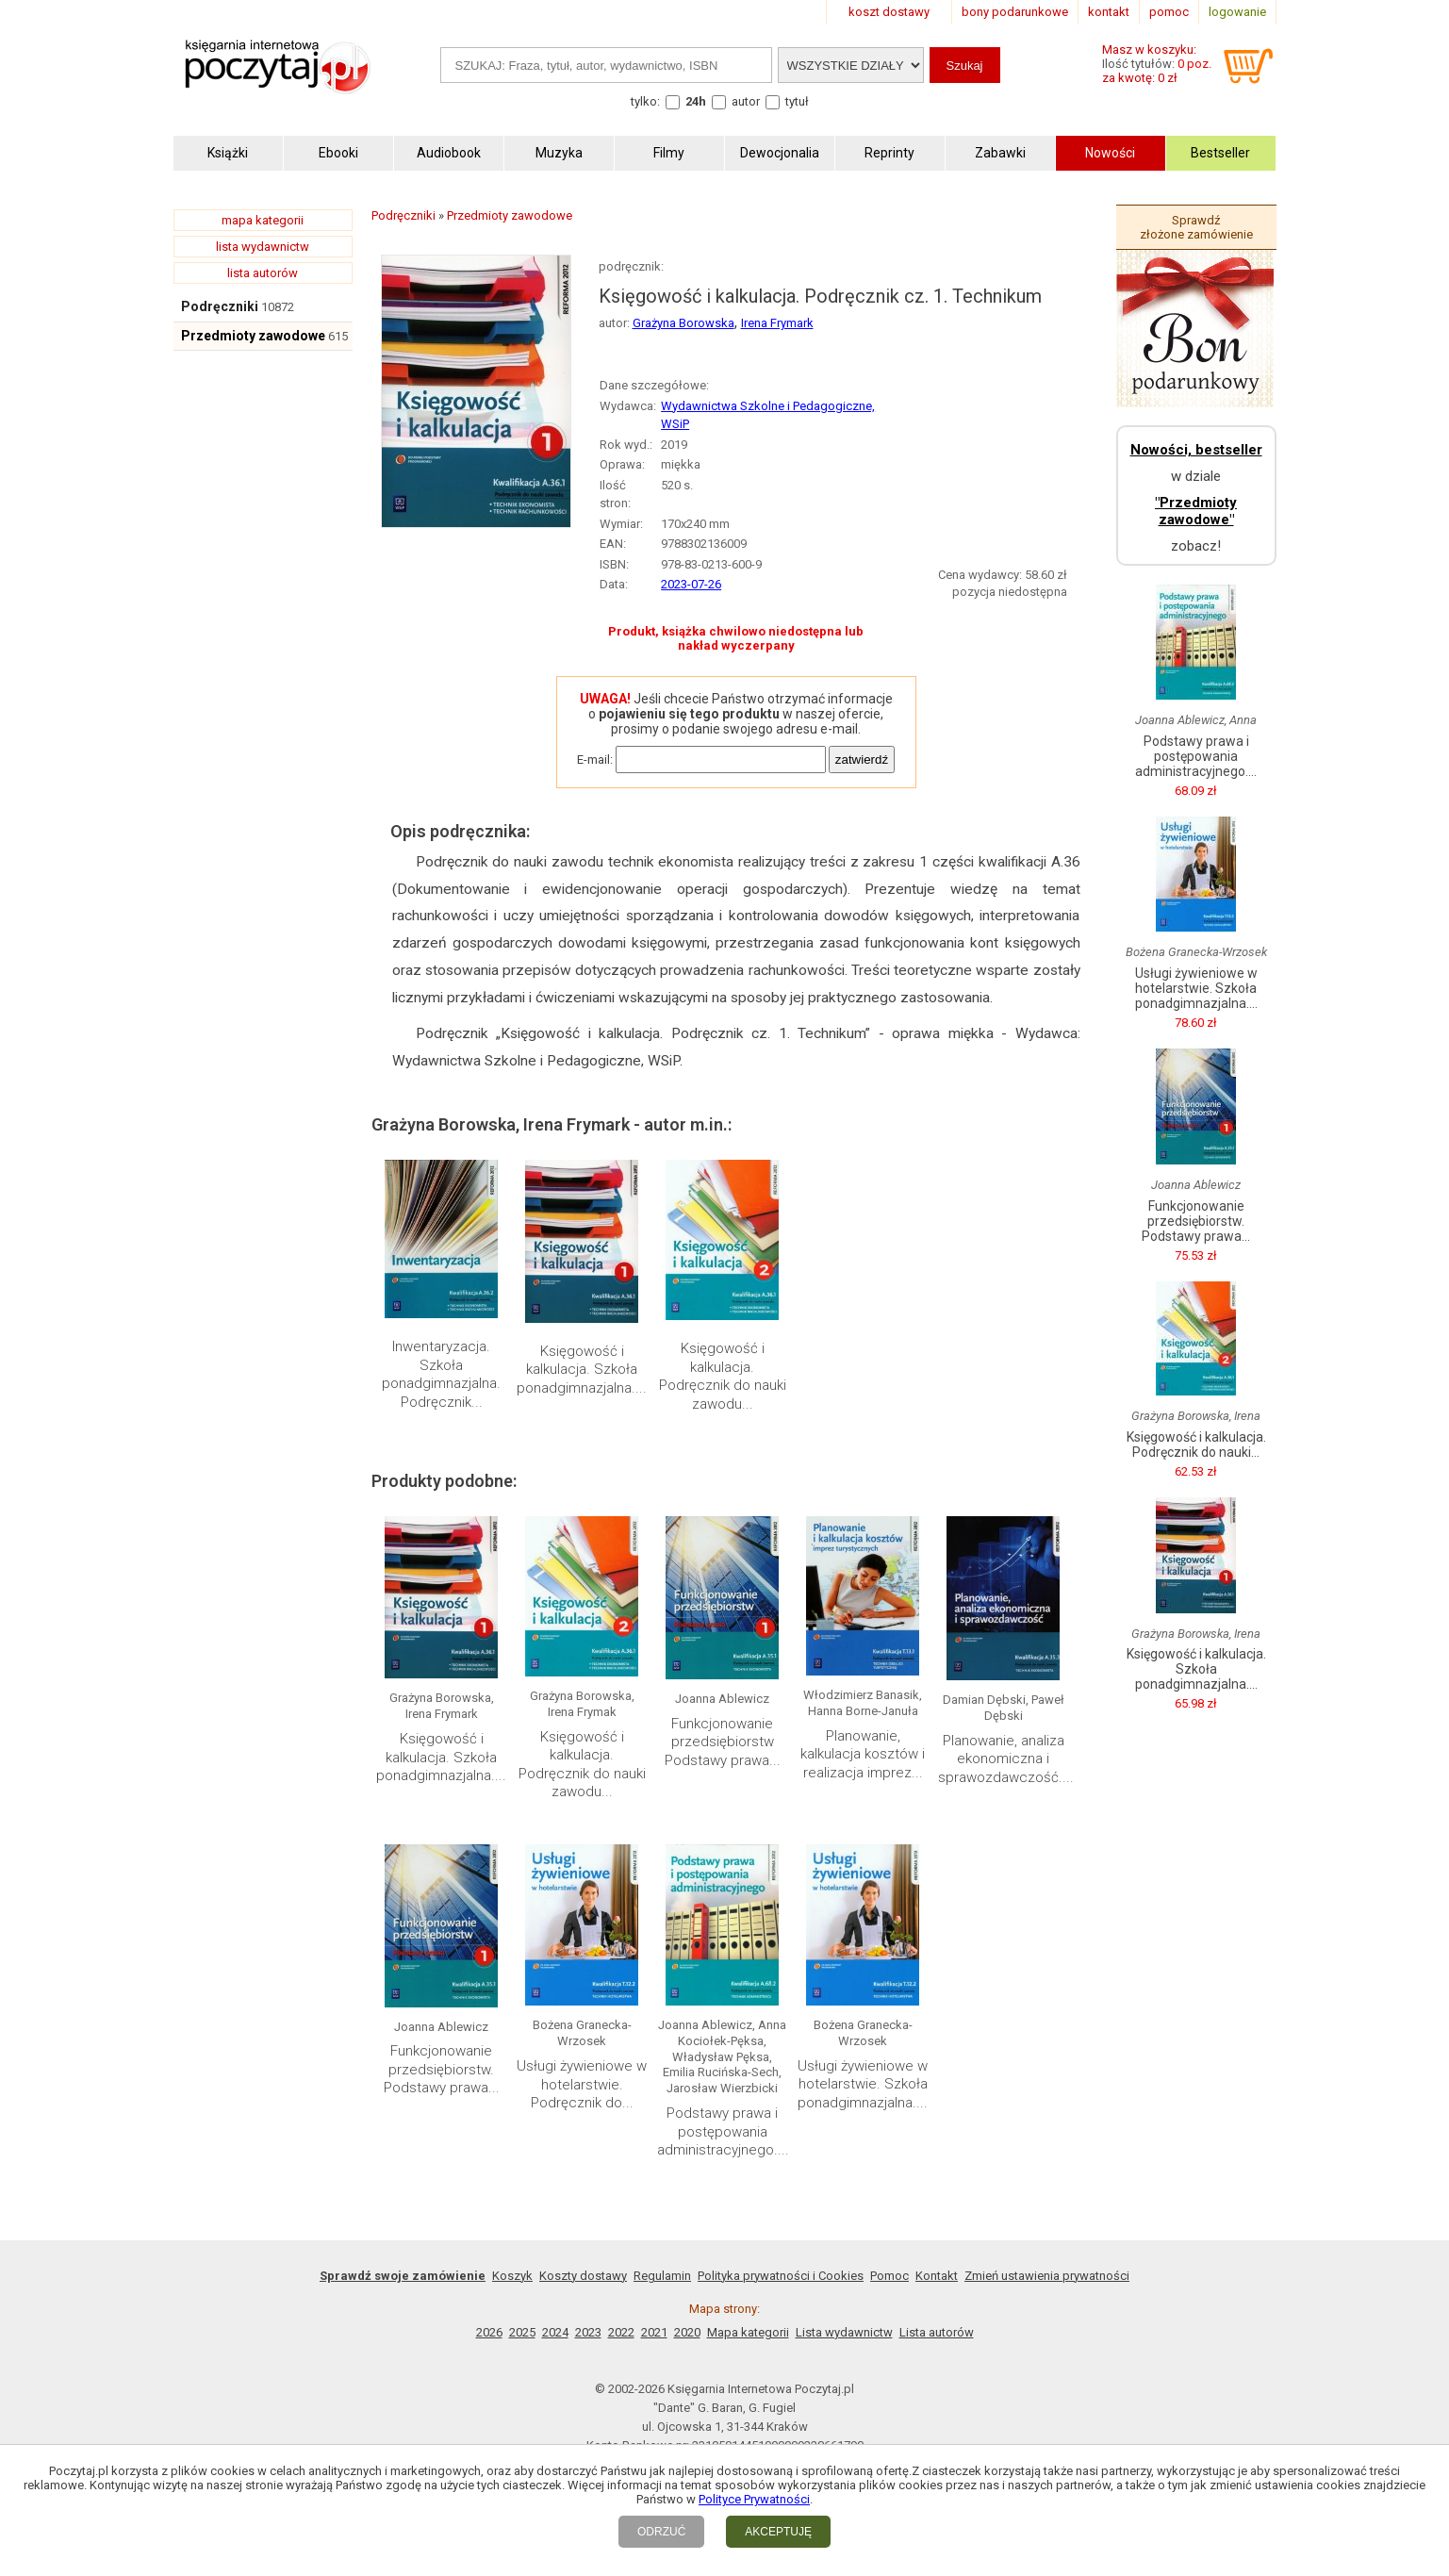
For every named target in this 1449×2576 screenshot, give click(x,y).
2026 (489, 2332)
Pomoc (889, 2276)
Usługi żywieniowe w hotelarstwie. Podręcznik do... (582, 2084)
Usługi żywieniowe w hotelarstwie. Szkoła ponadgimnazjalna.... (863, 2084)
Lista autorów (936, 2332)
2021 (654, 2332)
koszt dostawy (889, 12)
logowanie (1237, 12)
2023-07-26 (691, 584)
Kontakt (936, 2276)
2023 (588, 2332)
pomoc (1169, 12)
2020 (687, 2332)
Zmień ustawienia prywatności (1046, 2276)
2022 (621, 2332)
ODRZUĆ (661, 2531)
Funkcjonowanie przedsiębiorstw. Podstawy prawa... (442, 2069)
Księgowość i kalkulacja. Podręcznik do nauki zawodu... (722, 1376)
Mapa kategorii (748, 2332)
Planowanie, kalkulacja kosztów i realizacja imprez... (862, 1754)
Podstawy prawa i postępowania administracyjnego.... (723, 2131)
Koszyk (512, 2276)
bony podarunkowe (1015, 12)
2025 (522, 2332)
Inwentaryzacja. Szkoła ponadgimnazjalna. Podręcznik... (441, 1374)
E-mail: (595, 759)
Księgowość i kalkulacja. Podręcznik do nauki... (1196, 1444)
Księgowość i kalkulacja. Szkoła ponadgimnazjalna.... (582, 1369)
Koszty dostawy (583, 2276)
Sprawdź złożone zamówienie (1196, 227)
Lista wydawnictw (844, 2332)
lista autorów (262, 273)
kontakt (1108, 12)
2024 (555, 2332)
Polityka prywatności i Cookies (781, 2276)
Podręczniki (219, 306)
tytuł (797, 101)
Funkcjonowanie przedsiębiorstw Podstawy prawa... (723, 1742)
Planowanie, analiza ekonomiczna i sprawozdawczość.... (1006, 1759)
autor (746, 101)
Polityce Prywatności (754, 2499)
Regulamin (662, 2276)
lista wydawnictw (262, 246)
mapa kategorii (263, 220)
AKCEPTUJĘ (778, 2531)
